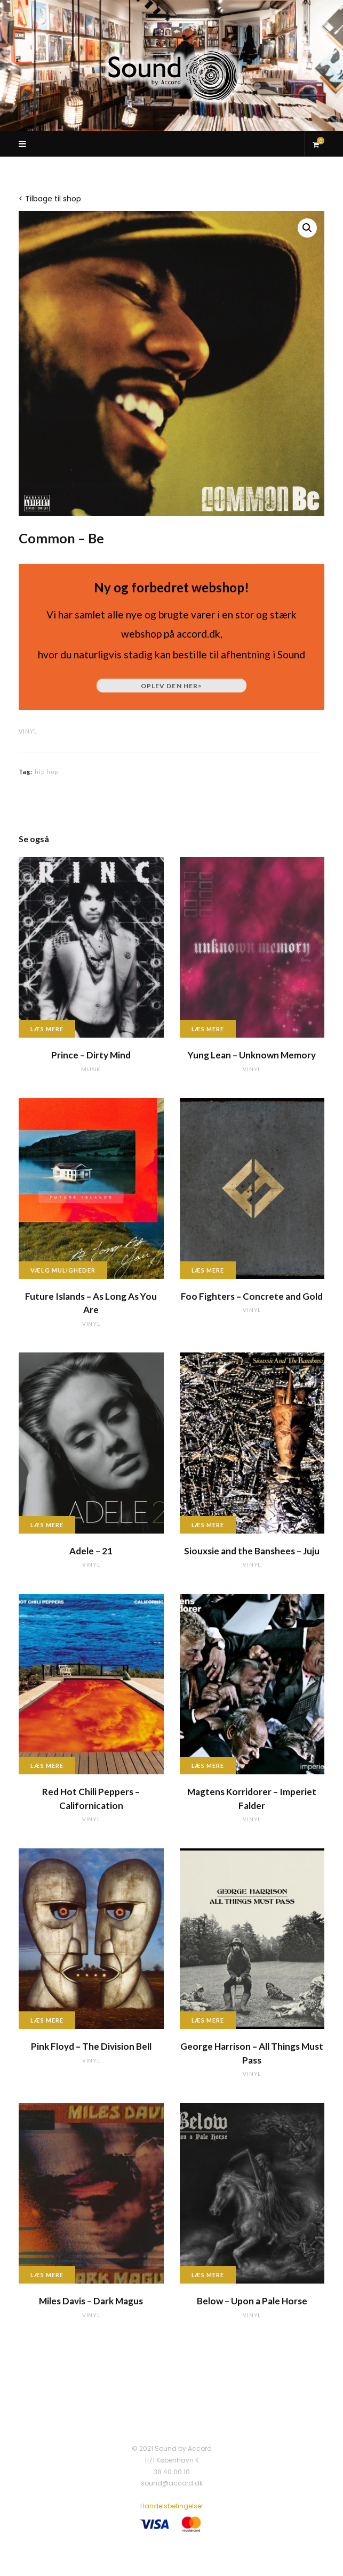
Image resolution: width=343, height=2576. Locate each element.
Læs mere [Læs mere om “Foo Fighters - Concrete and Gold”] (208, 1270)
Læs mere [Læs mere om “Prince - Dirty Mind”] (46, 1028)
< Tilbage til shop (50, 198)
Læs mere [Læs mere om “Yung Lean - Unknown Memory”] (208, 1028)
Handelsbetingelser (171, 2505)
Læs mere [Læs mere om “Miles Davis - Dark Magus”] (46, 2274)
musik (91, 1069)
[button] (307, 228)
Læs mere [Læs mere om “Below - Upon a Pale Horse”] (208, 2274)
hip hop (47, 771)
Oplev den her (171, 686)
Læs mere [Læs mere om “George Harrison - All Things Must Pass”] (208, 2020)
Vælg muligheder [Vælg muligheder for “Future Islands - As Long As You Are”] (62, 1270)
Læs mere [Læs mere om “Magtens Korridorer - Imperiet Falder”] (208, 1765)
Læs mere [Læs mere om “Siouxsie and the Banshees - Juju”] (208, 1524)
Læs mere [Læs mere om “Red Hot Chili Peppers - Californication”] (46, 1765)
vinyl (28, 731)
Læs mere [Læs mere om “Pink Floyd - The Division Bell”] (46, 2020)
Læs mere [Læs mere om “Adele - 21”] (46, 1524)
